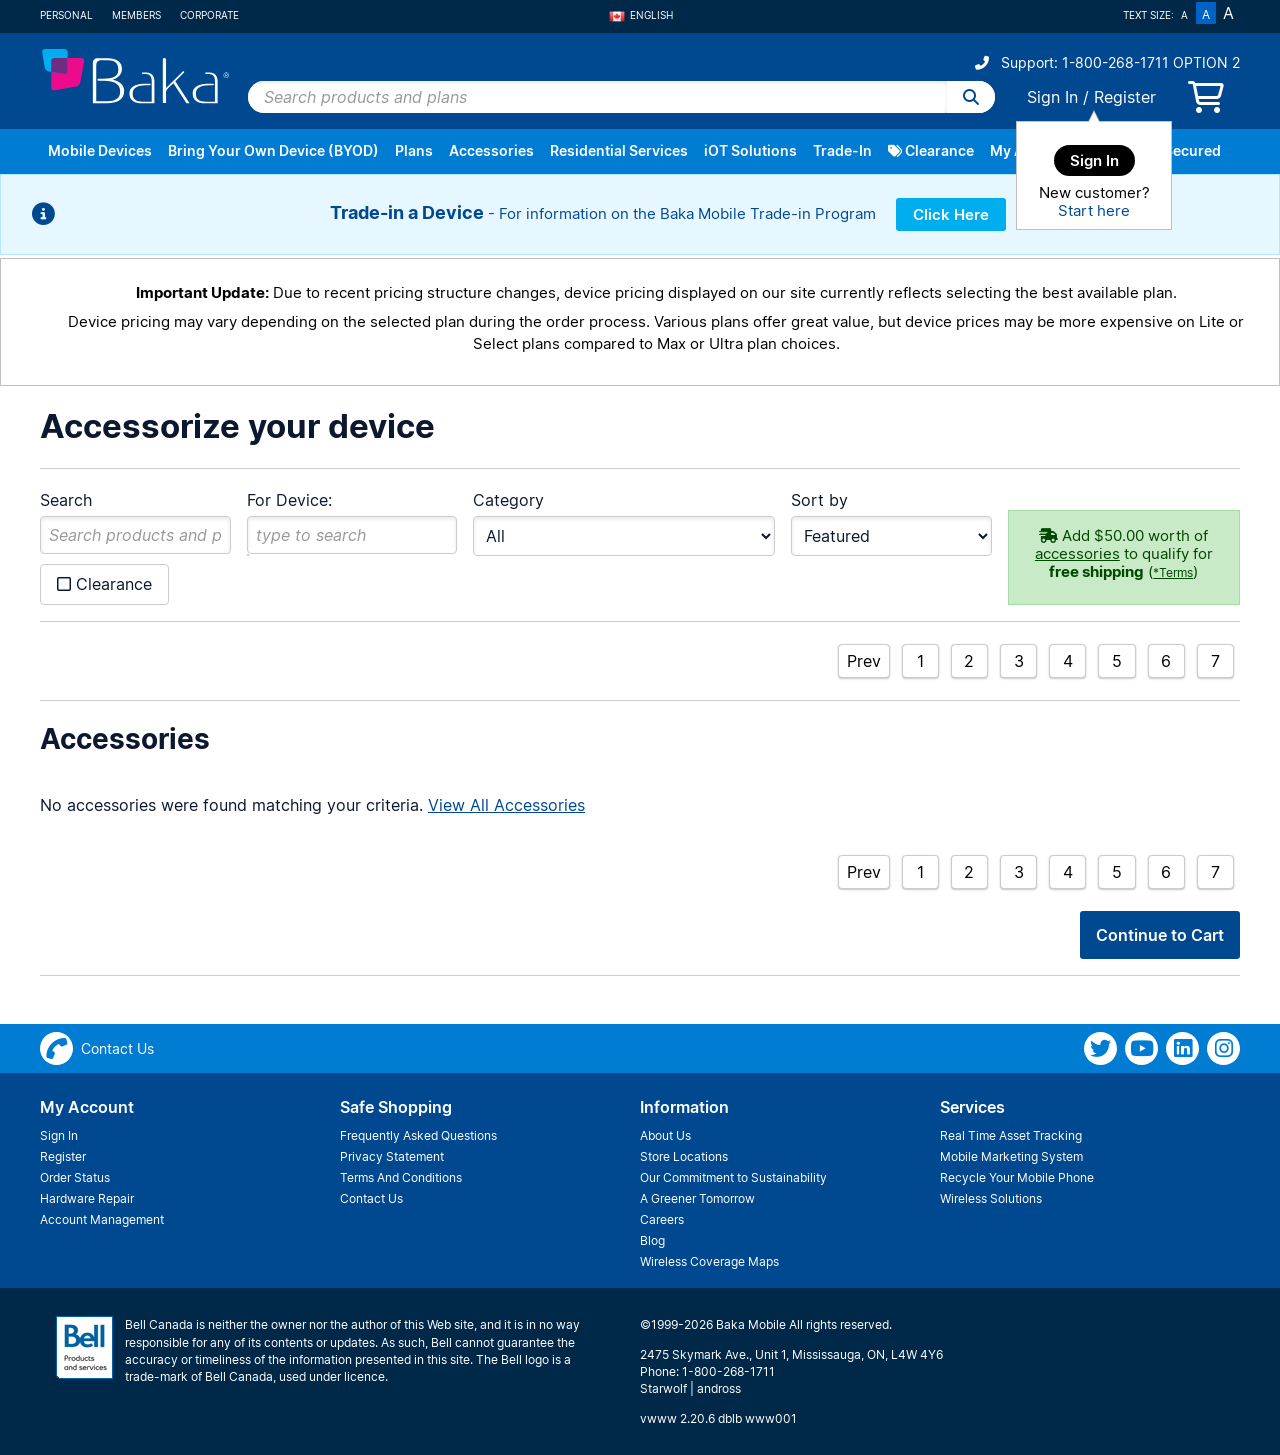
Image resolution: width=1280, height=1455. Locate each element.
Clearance (931, 150)
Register (1125, 97)
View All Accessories (506, 805)
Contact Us (371, 1198)
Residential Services (619, 150)
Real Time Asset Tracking (1011, 1135)
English (641, 15)
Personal (66, 15)
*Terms (1173, 572)
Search (66, 500)
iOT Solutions (750, 150)
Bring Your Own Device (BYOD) (273, 150)
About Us (665, 1135)
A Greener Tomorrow (697, 1198)
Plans (414, 150)
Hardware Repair (87, 1198)
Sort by (819, 500)
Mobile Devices (100, 150)
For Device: (289, 500)
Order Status (75, 1177)
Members (136, 15)
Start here (1094, 210)
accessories (1077, 553)
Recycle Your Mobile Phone (1017, 1177)
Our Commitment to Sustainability (733, 1177)
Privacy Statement (392, 1156)
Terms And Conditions (401, 1177)
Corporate (209, 15)
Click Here (951, 214)
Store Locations (684, 1156)
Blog (652, 1240)
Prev (864, 661)
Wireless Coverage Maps (709, 1261)
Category (508, 500)
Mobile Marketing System (1011, 1156)
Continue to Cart (1160, 935)
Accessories (491, 150)
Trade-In (842, 150)
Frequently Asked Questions (418, 1135)
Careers (662, 1219)
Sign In (1052, 97)
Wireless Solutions (991, 1198)
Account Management (102, 1219)
